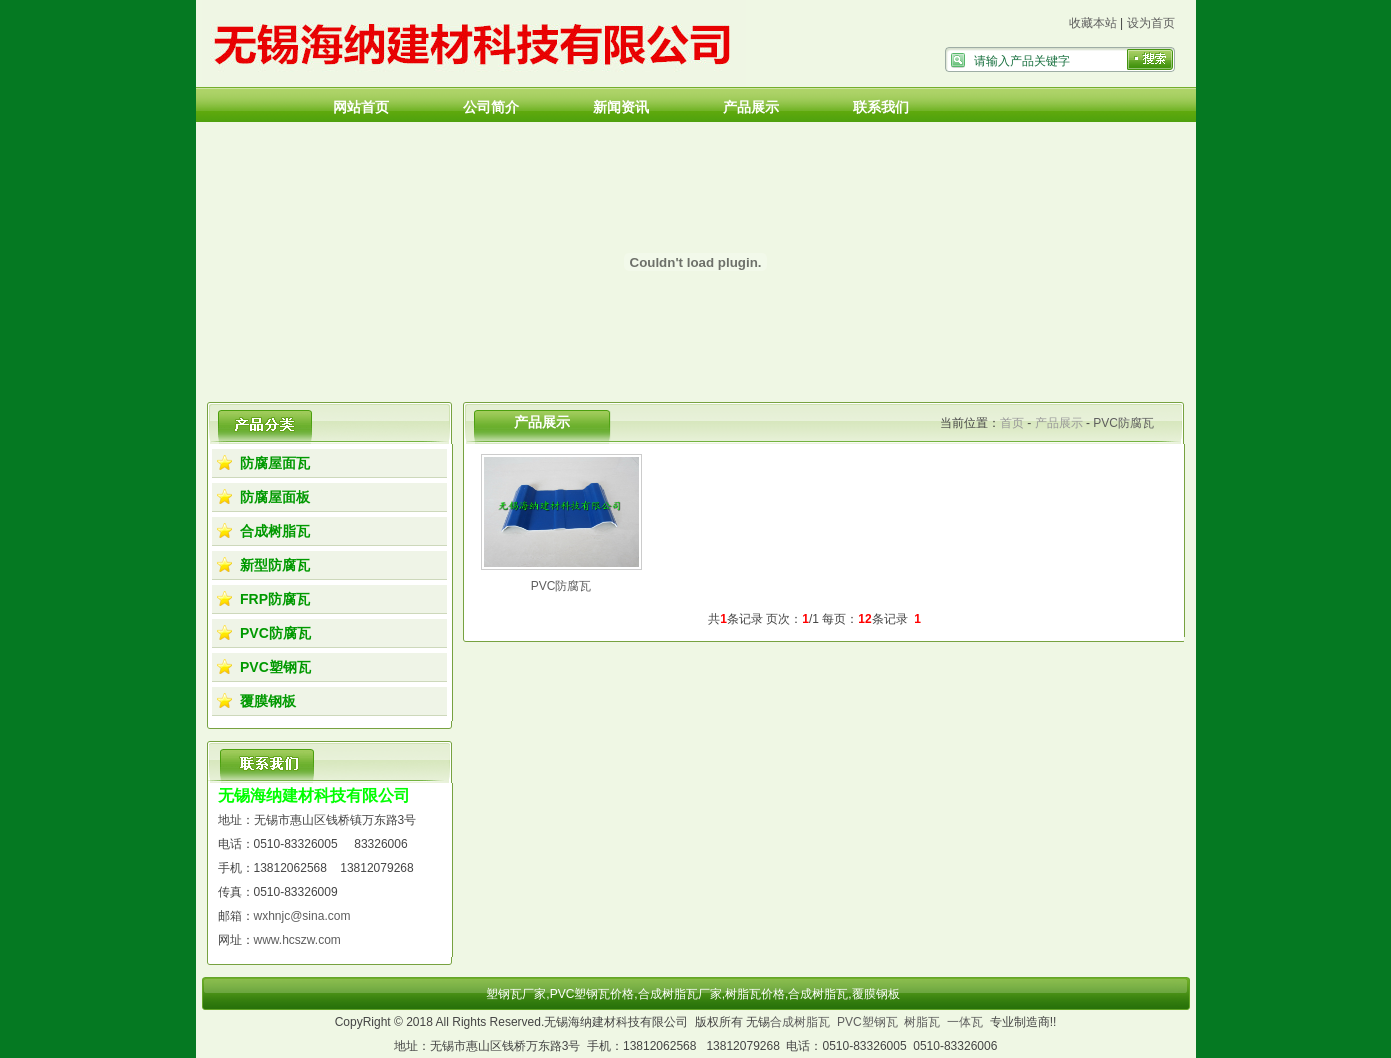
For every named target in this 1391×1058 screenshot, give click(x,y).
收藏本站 (1093, 23)
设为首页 (1151, 23)
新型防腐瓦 (275, 565)
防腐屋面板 (275, 497)
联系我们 (881, 107)
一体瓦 (965, 1022)
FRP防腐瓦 (275, 599)
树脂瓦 (922, 1022)
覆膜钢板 (268, 701)
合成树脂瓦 (275, 531)
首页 (1012, 423)
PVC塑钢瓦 (275, 667)
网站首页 (361, 107)
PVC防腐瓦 (275, 633)
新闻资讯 (621, 107)
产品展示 (751, 107)
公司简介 (491, 107)
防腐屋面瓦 (275, 463)
